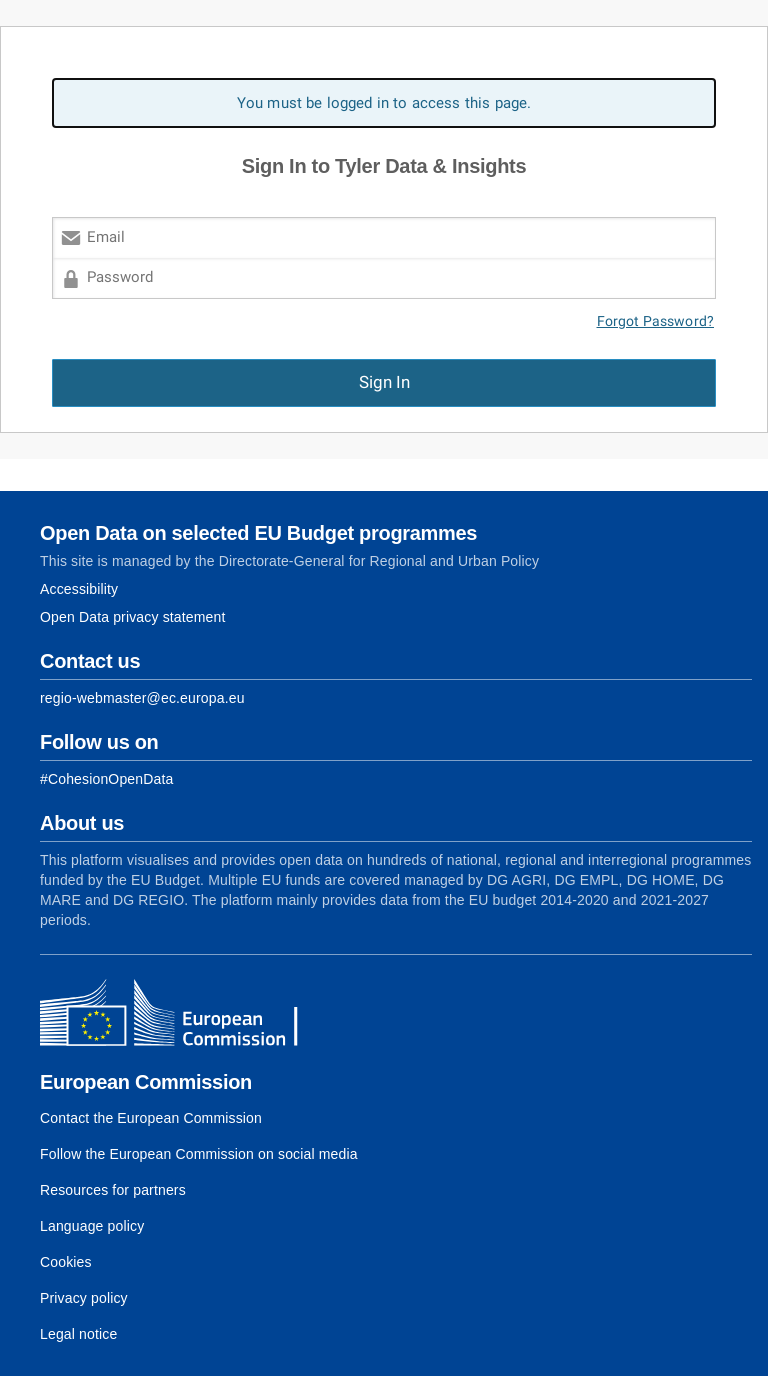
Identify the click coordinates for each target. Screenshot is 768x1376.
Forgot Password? (656, 321)
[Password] (384, 278)
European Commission (146, 1082)
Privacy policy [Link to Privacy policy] (84, 1298)
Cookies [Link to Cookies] (66, 1262)
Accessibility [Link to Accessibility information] (79, 589)
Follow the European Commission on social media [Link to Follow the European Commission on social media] (199, 1154)
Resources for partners (113, 1190)
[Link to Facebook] (106, 779)
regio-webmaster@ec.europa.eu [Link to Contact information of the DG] (142, 698)
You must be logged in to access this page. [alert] (384, 103)
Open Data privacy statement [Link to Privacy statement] (133, 617)
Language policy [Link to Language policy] (92, 1226)
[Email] (384, 237)
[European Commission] (185, 1015)
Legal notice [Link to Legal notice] (78, 1334)
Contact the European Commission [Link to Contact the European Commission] (151, 1118)
